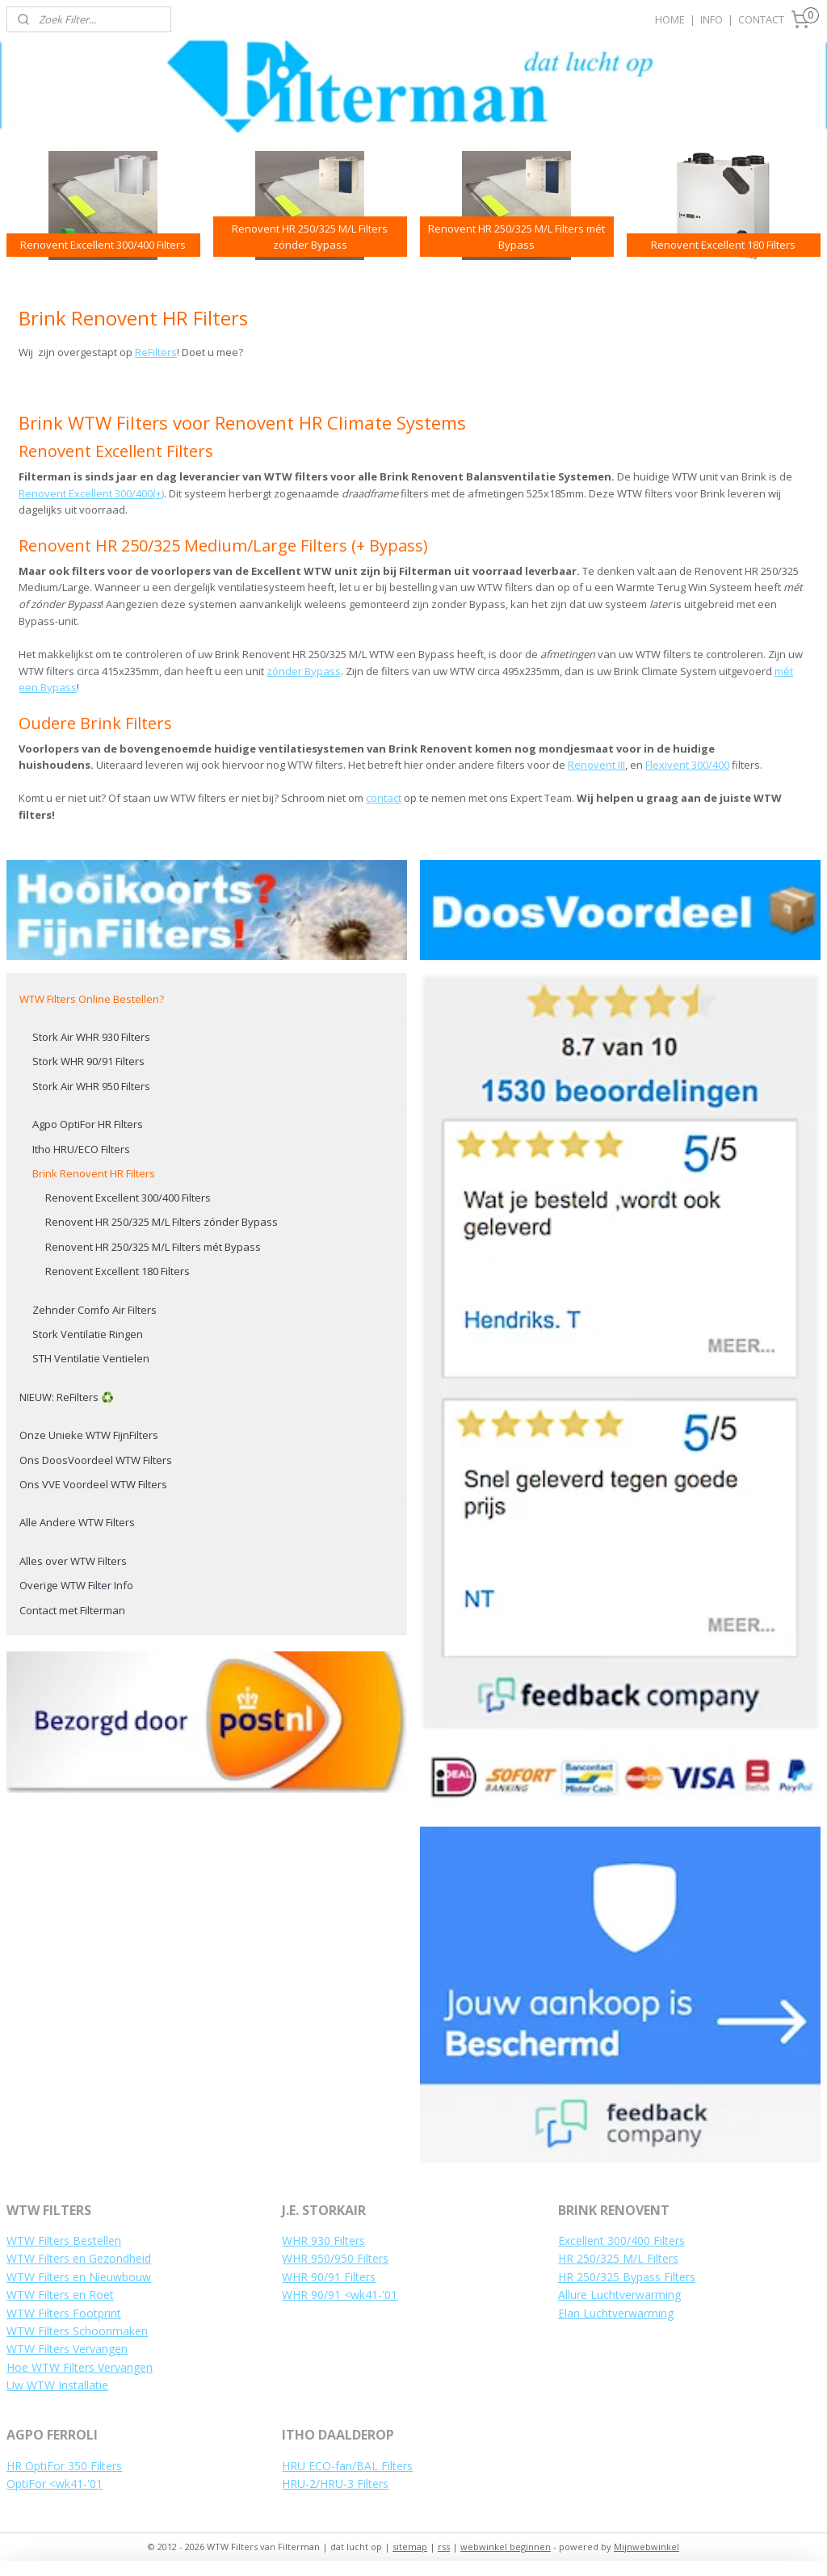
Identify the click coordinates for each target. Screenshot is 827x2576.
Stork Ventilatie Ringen (87, 1334)
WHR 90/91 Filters (329, 2276)
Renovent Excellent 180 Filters (117, 1271)
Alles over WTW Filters (73, 1561)
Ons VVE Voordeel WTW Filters (93, 1484)
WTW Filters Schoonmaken (77, 2331)
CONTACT (761, 19)
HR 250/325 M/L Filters (618, 2258)
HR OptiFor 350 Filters (64, 2465)
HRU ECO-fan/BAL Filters (347, 2465)
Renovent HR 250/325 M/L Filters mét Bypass (153, 1247)
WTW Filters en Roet (60, 2294)
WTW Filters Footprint (63, 2313)
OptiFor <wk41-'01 (54, 2483)
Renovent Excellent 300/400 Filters (128, 1197)
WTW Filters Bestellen (63, 2240)
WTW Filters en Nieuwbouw (78, 2276)
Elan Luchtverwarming (616, 2313)
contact (383, 798)
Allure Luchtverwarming (619, 2294)
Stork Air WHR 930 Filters (91, 1037)
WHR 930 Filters (323, 2240)
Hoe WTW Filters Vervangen (79, 2367)
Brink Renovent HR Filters (93, 1173)
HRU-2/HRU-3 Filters (335, 2483)
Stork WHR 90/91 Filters (88, 1061)
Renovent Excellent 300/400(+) (91, 493)
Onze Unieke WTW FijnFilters (88, 1435)
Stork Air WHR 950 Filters (91, 1086)
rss (444, 2546)
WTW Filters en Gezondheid (78, 2258)
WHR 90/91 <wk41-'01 (339, 2294)
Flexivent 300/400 (687, 765)
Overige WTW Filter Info (76, 1585)
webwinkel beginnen (505, 2546)
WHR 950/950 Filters (335, 2258)
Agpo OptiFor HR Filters (87, 1124)
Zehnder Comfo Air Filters (94, 1310)
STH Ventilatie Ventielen (90, 1358)
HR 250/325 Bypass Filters (626, 2276)
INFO (711, 19)
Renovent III (596, 765)
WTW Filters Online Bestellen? (91, 999)
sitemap (410, 2546)
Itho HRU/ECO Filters (81, 1149)
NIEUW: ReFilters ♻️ (66, 1397)
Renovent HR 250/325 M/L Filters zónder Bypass (161, 1222)
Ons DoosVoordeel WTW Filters (95, 1460)
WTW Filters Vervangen (67, 2348)
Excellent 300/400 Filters (621, 2240)
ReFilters (156, 353)
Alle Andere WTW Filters (77, 1522)
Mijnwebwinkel (646, 2546)
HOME (670, 19)
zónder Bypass (304, 671)
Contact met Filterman (72, 1610)
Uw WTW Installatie (57, 2385)
